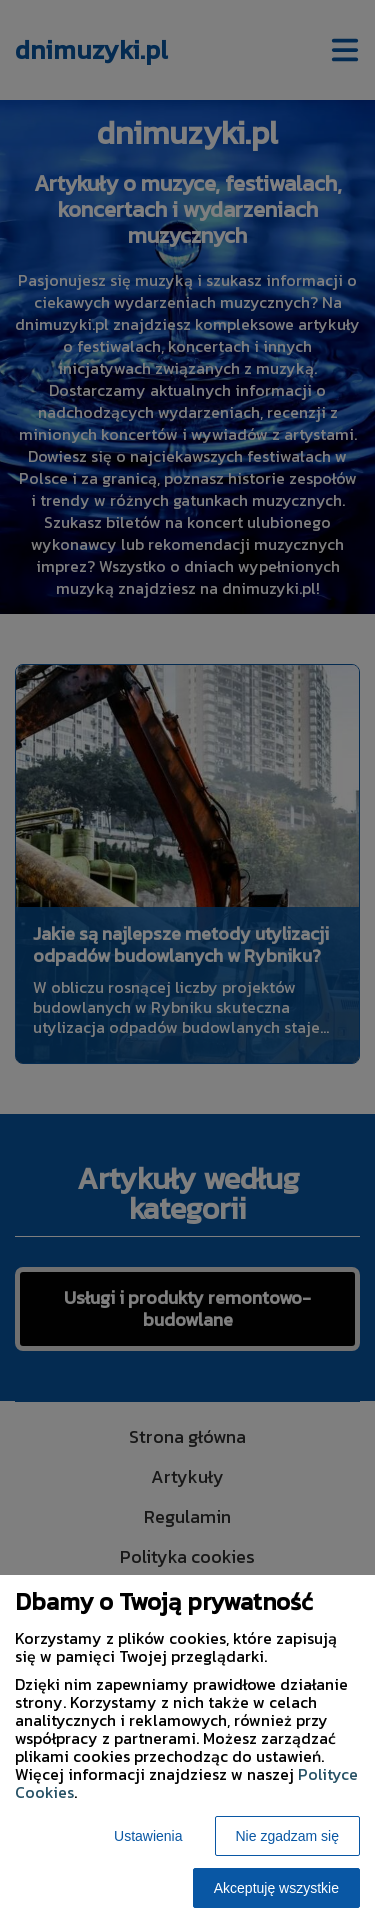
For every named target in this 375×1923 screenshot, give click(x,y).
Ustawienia (148, 1836)
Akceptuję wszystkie (276, 1888)
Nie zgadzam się (288, 1836)
